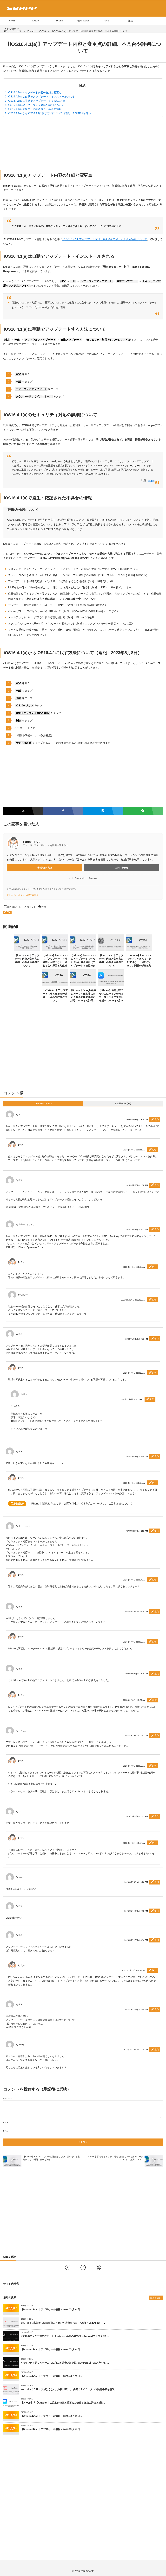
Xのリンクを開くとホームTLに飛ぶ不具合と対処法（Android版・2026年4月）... (65, 2362)
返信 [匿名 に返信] (156, 1185)
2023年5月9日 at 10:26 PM (136, 1882)
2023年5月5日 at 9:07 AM (134, 1580)
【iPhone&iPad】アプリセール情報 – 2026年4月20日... (51, 2376)
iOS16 (7, 912)
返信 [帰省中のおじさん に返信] (156, 1229)
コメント (31, 907)
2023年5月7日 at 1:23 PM (137, 1816)
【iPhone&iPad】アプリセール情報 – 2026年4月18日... (51, 2429)
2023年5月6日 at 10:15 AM (136, 1674)
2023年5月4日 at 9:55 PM (137, 1456)
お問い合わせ (12, 28)
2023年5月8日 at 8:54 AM (134, 1700)
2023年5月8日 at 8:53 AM (134, 1642)
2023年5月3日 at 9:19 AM (137, 1119)
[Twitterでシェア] (23, 811)
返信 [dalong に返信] (156, 2049)
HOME (11, 20)
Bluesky (93, 878)
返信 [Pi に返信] (156, 1119)
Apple (151, 480)
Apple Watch (83, 20)
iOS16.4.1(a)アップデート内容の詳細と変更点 (35, 92)
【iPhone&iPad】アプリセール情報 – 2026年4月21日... (51, 2349)
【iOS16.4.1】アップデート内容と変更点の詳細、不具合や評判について (104, 239)
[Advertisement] (83, 142)
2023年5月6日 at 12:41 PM (136, 1735)
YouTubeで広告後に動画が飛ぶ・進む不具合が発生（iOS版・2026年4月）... (63, 2322)
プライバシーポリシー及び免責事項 (22, 895)
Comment (7, 2099)
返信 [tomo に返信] (156, 1882)
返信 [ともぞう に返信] (154, 1299)
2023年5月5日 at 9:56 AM (134, 1150)
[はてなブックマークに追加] (103, 811)
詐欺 (130, 20)
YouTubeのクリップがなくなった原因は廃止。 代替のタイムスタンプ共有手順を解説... (69, 2389)
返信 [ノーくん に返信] (156, 1735)
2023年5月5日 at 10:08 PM (136, 1612)
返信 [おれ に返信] (156, 1816)
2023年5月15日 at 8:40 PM (136, 2009)
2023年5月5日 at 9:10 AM (134, 1267)
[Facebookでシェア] (63, 811)
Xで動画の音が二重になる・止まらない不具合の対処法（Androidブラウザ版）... (65, 2336)
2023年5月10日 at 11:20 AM (133, 1300)
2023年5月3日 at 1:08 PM (137, 1185)
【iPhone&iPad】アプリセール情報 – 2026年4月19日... (51, 2416)
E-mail (5, 2131)
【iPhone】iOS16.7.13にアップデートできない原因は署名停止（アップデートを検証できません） (83, 962)
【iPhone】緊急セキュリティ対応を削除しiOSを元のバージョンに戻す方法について (80, 1503)
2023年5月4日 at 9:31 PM (137, 1339)
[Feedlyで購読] (143, 811)
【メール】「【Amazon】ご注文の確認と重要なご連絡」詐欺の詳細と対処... (63, 2402)
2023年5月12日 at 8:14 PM (136, 1940)
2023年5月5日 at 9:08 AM (134, 1483)
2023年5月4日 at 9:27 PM (137, 1229)
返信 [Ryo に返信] (154, 1149)
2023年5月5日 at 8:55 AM (137, 1531)
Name (5, 2122)
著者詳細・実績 (44, 867)
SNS (106, 20)
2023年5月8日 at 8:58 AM (134, 1843)
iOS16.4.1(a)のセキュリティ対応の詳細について (36, 105)
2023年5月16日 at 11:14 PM (135, 2050)
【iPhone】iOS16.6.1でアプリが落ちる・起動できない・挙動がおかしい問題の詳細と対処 (139, 962)
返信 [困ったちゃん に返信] (156, 1531)
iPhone (59, 20)
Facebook (80, 878)
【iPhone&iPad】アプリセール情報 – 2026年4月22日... (51, 2309)
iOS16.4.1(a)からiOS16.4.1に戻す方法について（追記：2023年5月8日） (50, 113)
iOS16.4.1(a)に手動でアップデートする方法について (38, 100)
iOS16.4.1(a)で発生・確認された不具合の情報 (35, 109)
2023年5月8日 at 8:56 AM (134, 1766)
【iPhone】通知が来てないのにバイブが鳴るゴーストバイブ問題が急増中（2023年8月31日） (111, 997)
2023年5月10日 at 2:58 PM (136, 1911)
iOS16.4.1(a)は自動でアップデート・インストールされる (41, 96)
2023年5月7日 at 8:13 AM (132, 1399)
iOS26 (35, 20)
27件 (43, 907)
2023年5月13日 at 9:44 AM (133, 1970)
